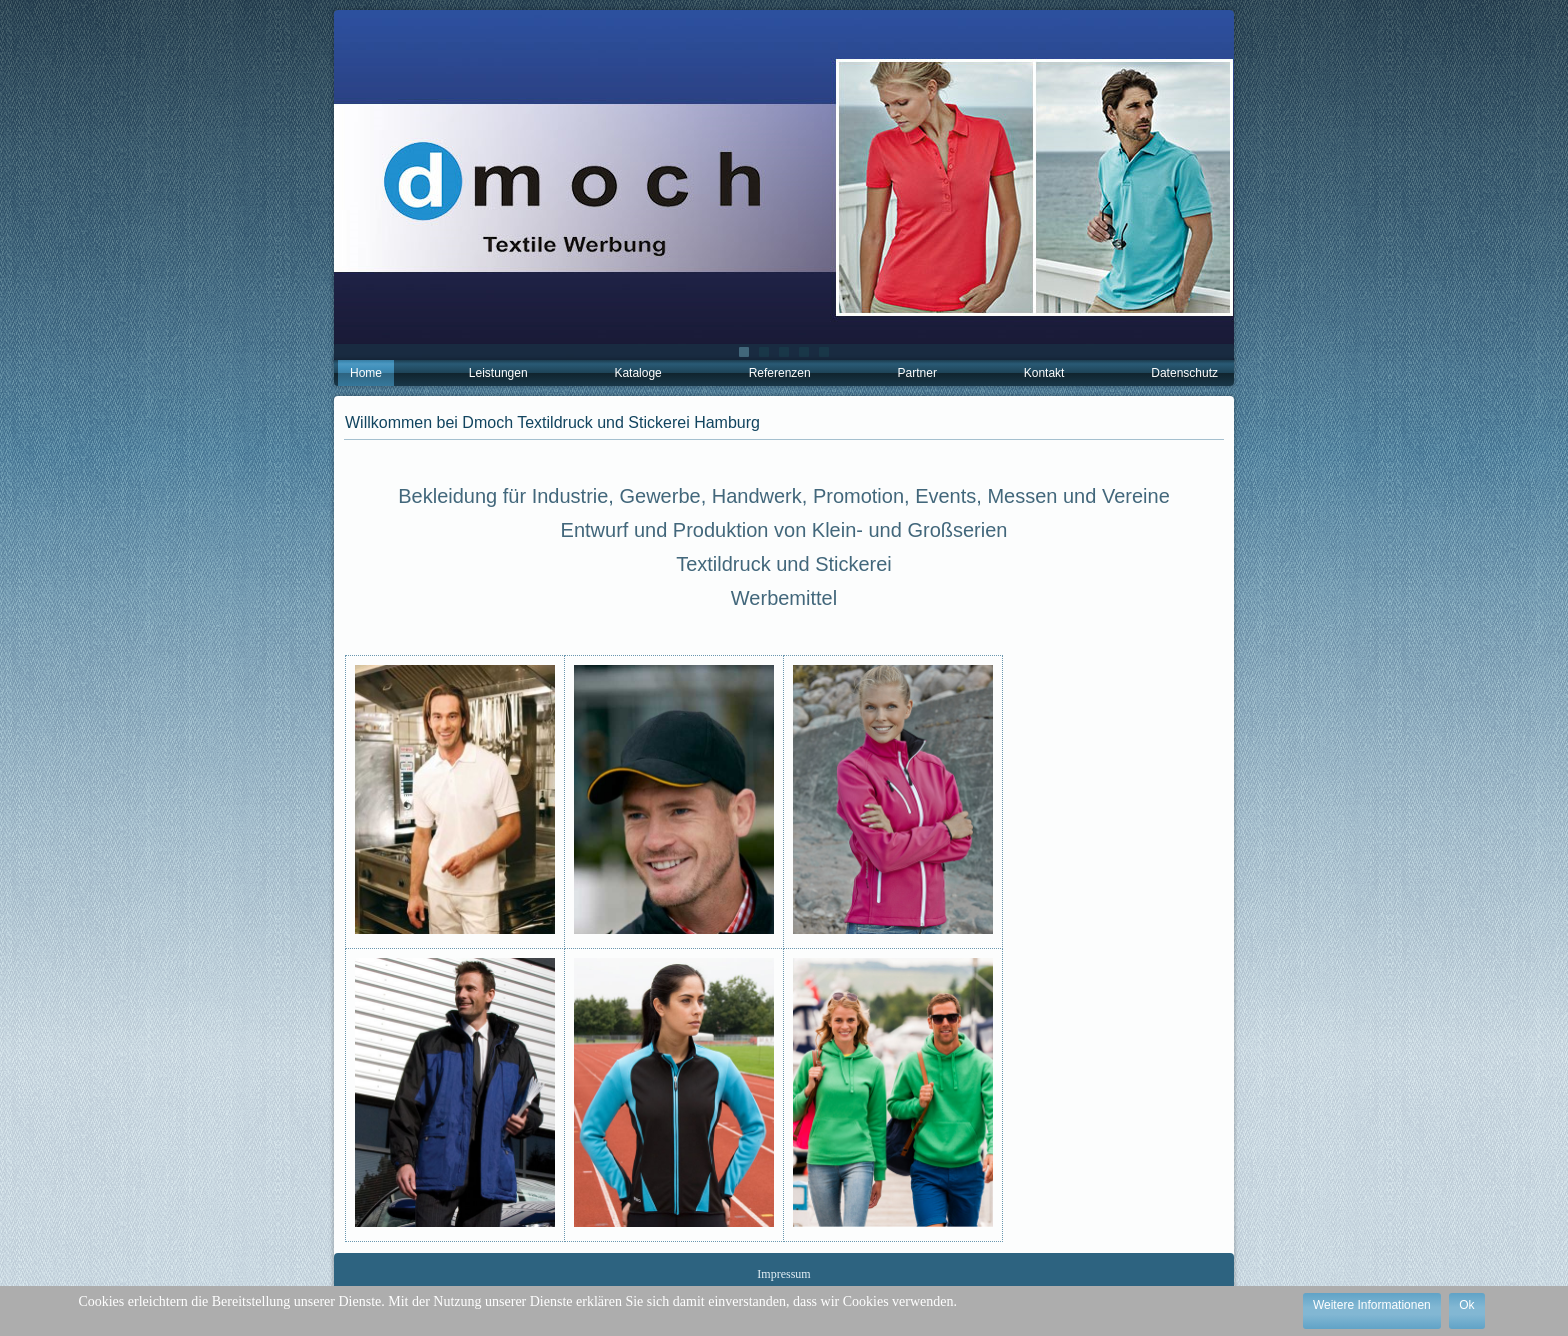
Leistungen (498, 373)
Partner (917, 373)
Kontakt (1044, 373)
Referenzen (780, 373)
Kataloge (637, 373)
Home (366, 373)
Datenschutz (1184, 373)
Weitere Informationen (1372, 1305)
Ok (1466, 1305)
